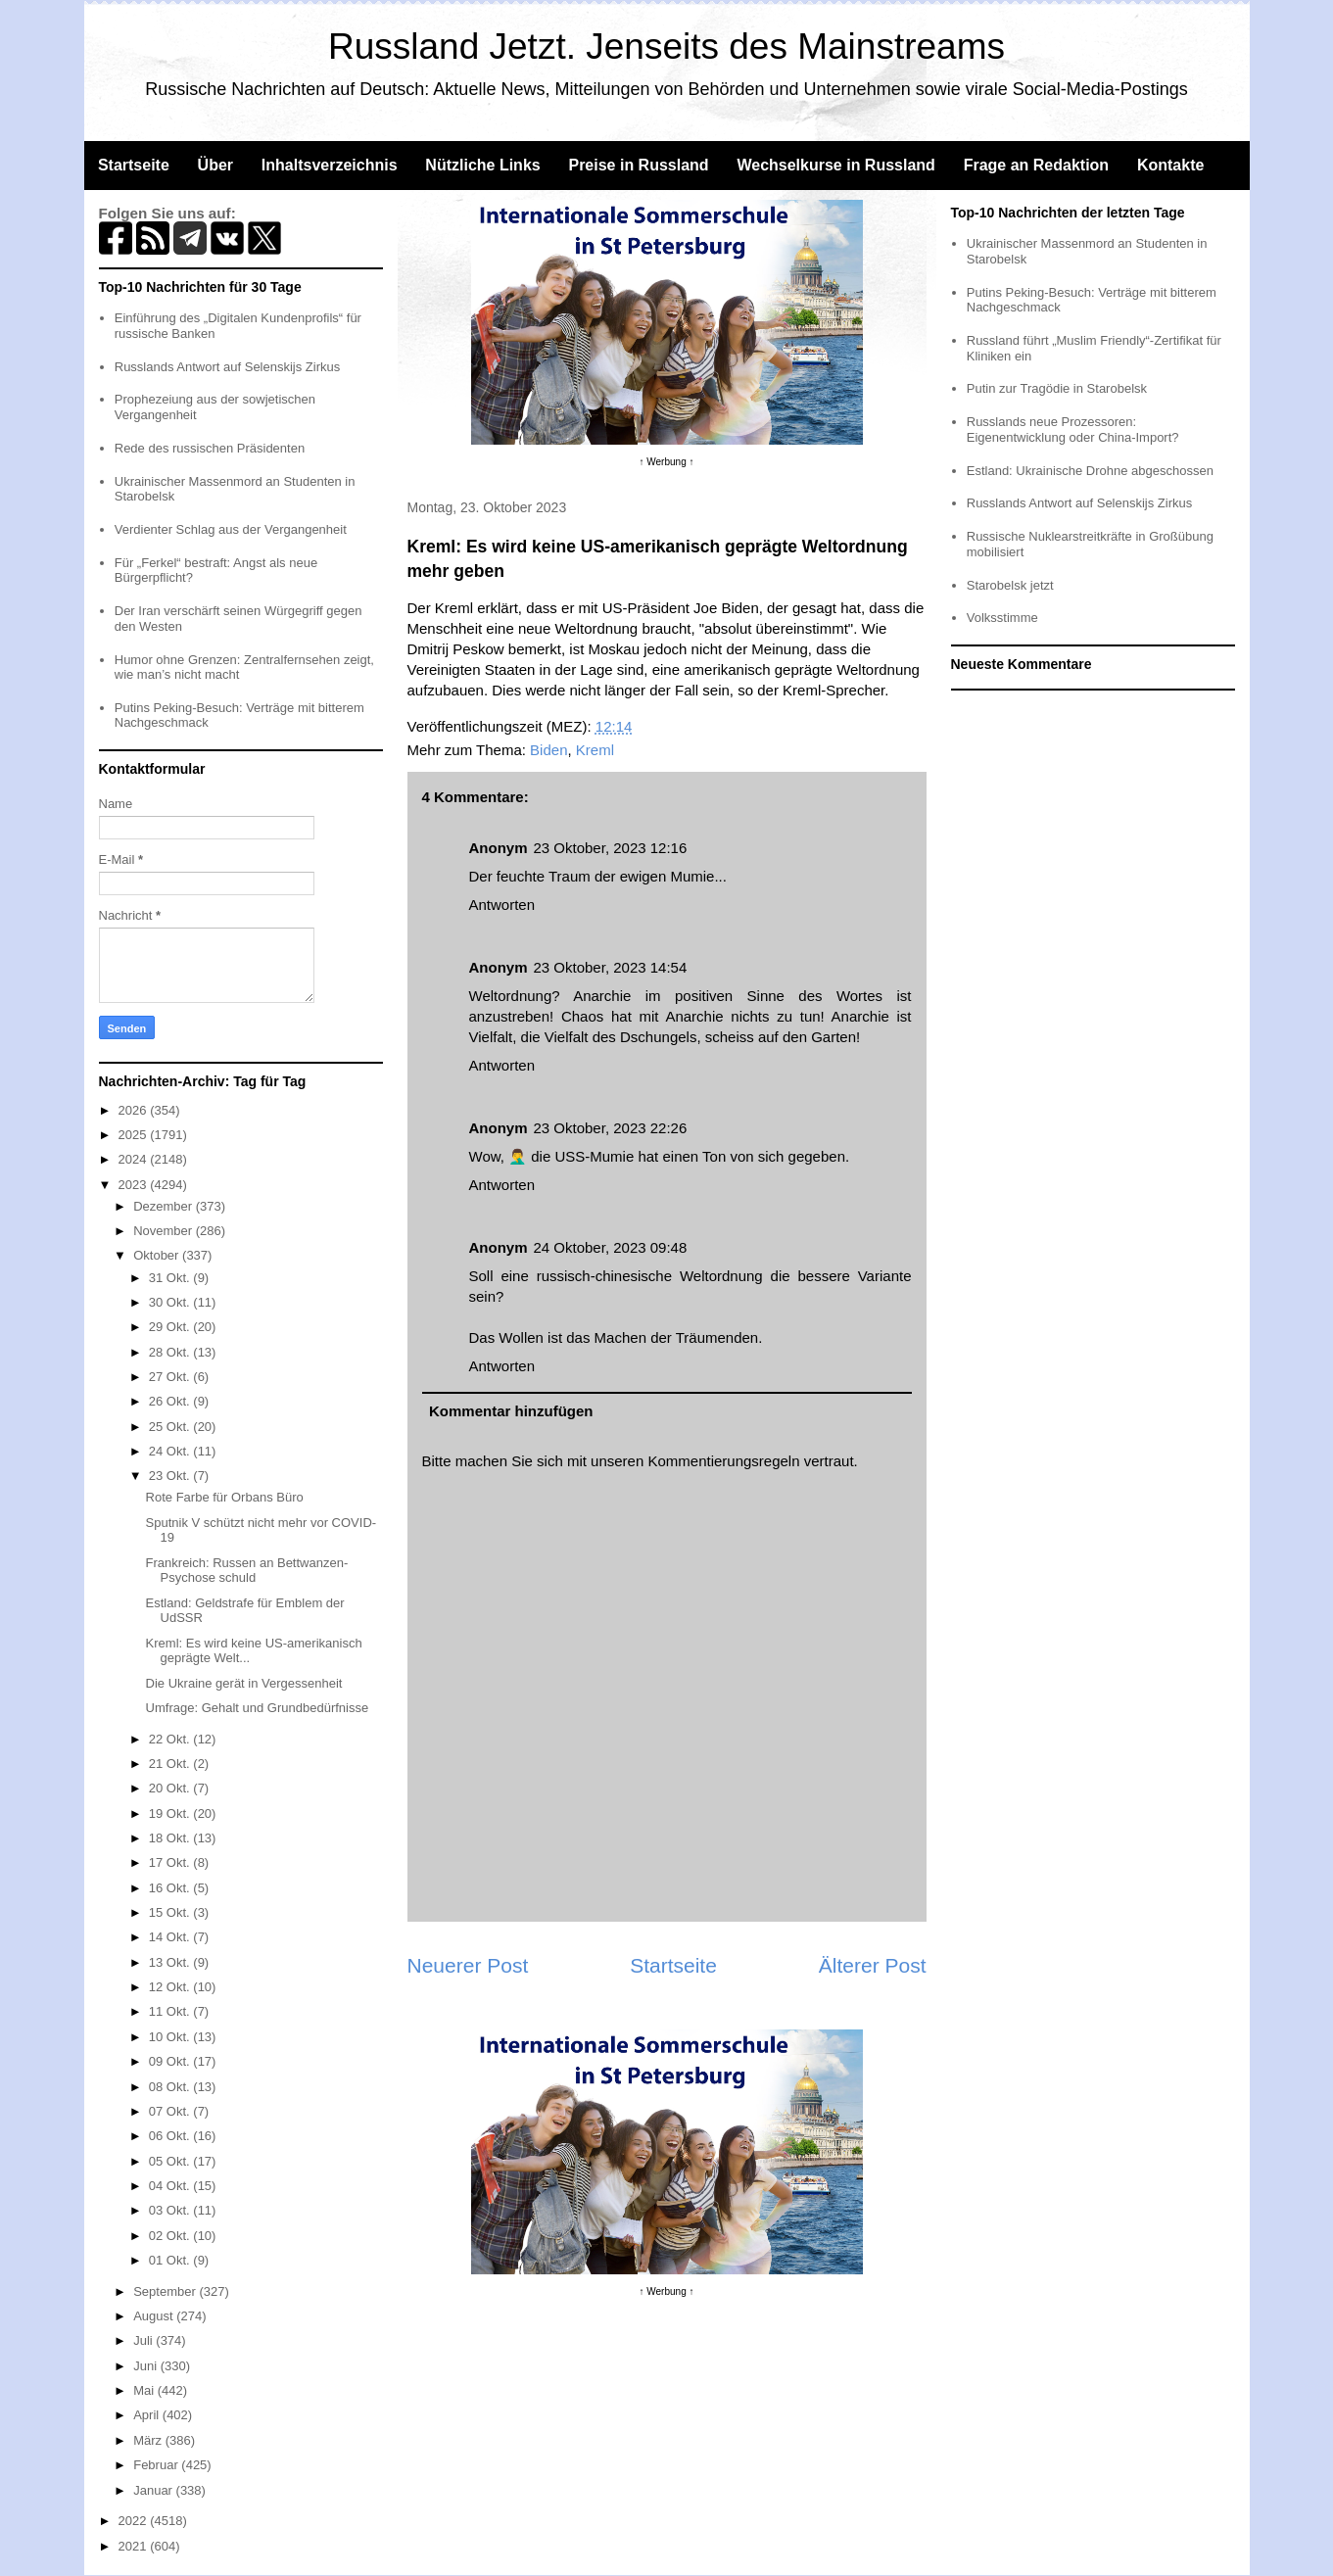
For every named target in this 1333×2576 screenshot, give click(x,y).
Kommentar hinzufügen (511, 1411)
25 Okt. (171, 1426)
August (154, 2316)
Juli (144, 2340)
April (148, 2415)
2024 (135, 1159)
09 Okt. (171, 2061)
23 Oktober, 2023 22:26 (611, 1128)
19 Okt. (171, 1813)
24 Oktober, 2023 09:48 (611, 1247)
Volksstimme (1002, 617)
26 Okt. (171, 1401)
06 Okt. (171, 2135)
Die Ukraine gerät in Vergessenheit (244, 1683)
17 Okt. (171, 1862)
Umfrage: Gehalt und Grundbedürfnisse (257, 1707)
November (164, 1230)
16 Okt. (171, 1888)
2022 (135, 2520)
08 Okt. (171, 2086)
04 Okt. (171, 2185)
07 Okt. (171, 2111)
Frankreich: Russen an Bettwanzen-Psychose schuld (247, 1570)
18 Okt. (171, 1838)
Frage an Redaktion (1036, 165)
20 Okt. (171, 1788)
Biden (548, 749)
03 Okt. (171, 2210)
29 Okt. (171, 1326)
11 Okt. (171, 2011)
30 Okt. (171, 1302)
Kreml (595, 749)
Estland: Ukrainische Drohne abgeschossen (1090, 470)
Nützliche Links (482, 165)
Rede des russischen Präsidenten (210, 448)
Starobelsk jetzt (1010, 585)
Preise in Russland (638, 165)
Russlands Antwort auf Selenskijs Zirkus (227, 366)
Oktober (157, 1255)
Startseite (133, 165)
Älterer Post (873, 1965)
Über (215, 165)
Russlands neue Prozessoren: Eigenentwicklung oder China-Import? (1073, 429)
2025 (135, 1134)
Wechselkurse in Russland (835, 165)
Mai (145, 2390)
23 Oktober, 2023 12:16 (611, 847)
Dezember (164, 1206)
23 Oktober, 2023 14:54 (611, 967)
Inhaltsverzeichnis (330, 165)
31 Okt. (171, 1277)
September (166, 2291)
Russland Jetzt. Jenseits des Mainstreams (666, 46)
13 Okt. (171, 1962)
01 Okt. (171, 2260)
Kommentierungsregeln (723, 1461)
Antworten (502, 904)
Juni (146, 2366)
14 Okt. (171, 1937)
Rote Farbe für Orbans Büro (225, 1497)
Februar (157, 2464)
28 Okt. (171, 1352)
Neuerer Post (468, 1965)
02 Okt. (171, 2235)
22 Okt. (171, 1739)
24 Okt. (171, 1451)
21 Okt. (171, 1763)
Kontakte (1170, 165)
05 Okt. (171, 2161)
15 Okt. (171, 1912)
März (149, 2440)
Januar (154, 2490)
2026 (135, 1110)
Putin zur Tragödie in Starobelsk (1057, 388)
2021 (135, 2546)
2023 (135, 1184)
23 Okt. (171, 1475)
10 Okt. (171, 2036)
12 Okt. (171, 1987)
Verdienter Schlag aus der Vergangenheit (231, 529)
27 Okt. (171, 1376)
